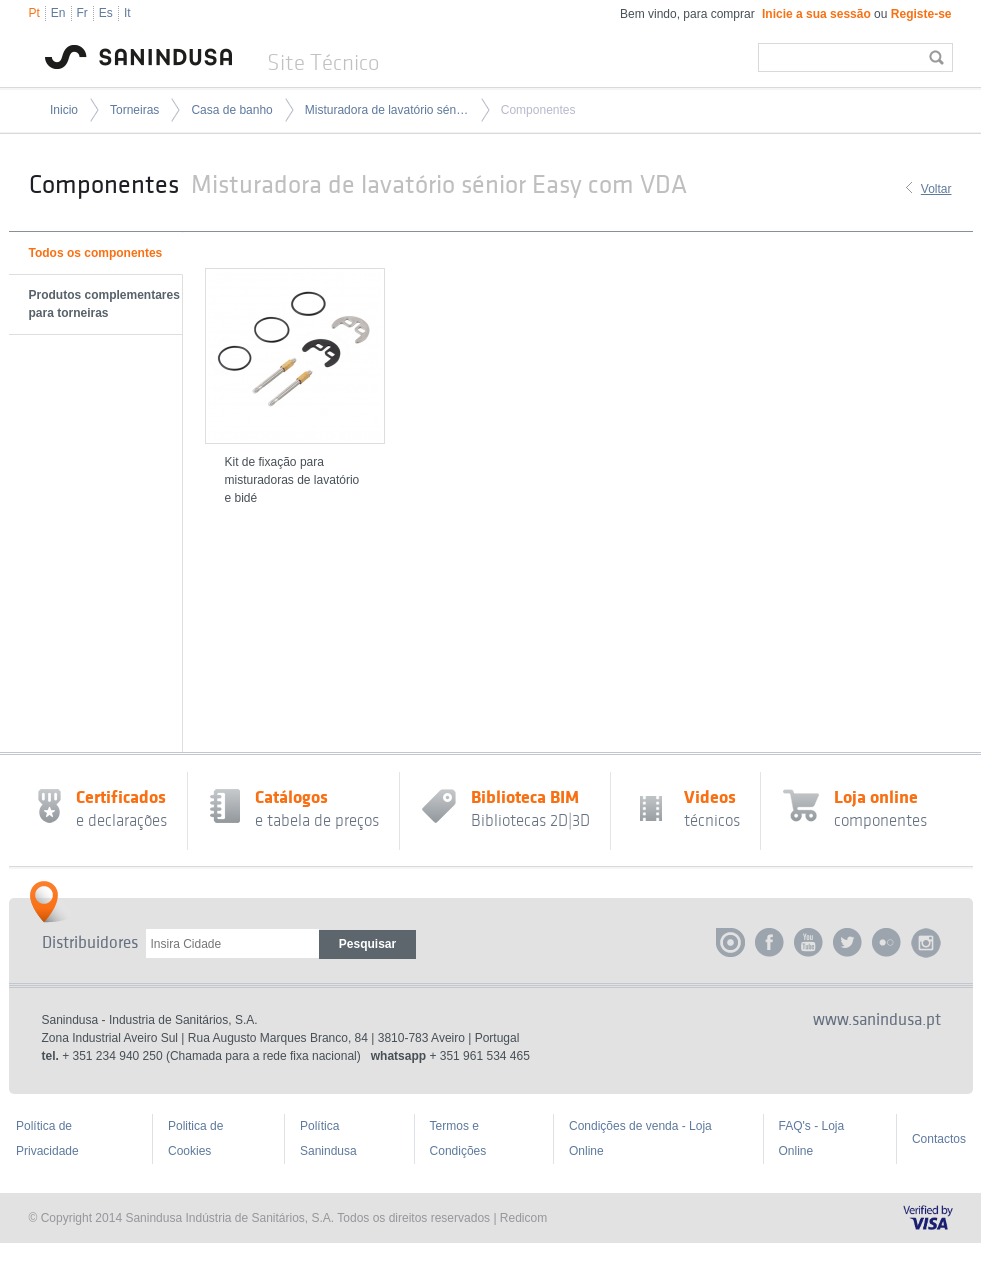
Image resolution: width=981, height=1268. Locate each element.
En (58, 13)
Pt (34, 13)
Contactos (939, 1139)
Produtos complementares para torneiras (104, 304)
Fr (82, 13)
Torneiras (134, 110)
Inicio (64, 110)
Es (106, 13)
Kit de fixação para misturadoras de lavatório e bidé (292, 480)
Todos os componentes (96, 253)
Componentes (538, 110)
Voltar (936, 189)
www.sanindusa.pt (877, 1020)
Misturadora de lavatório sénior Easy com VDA (387, 110)
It (127, 13)
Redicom (523, 1218)
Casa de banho (231, 110)
